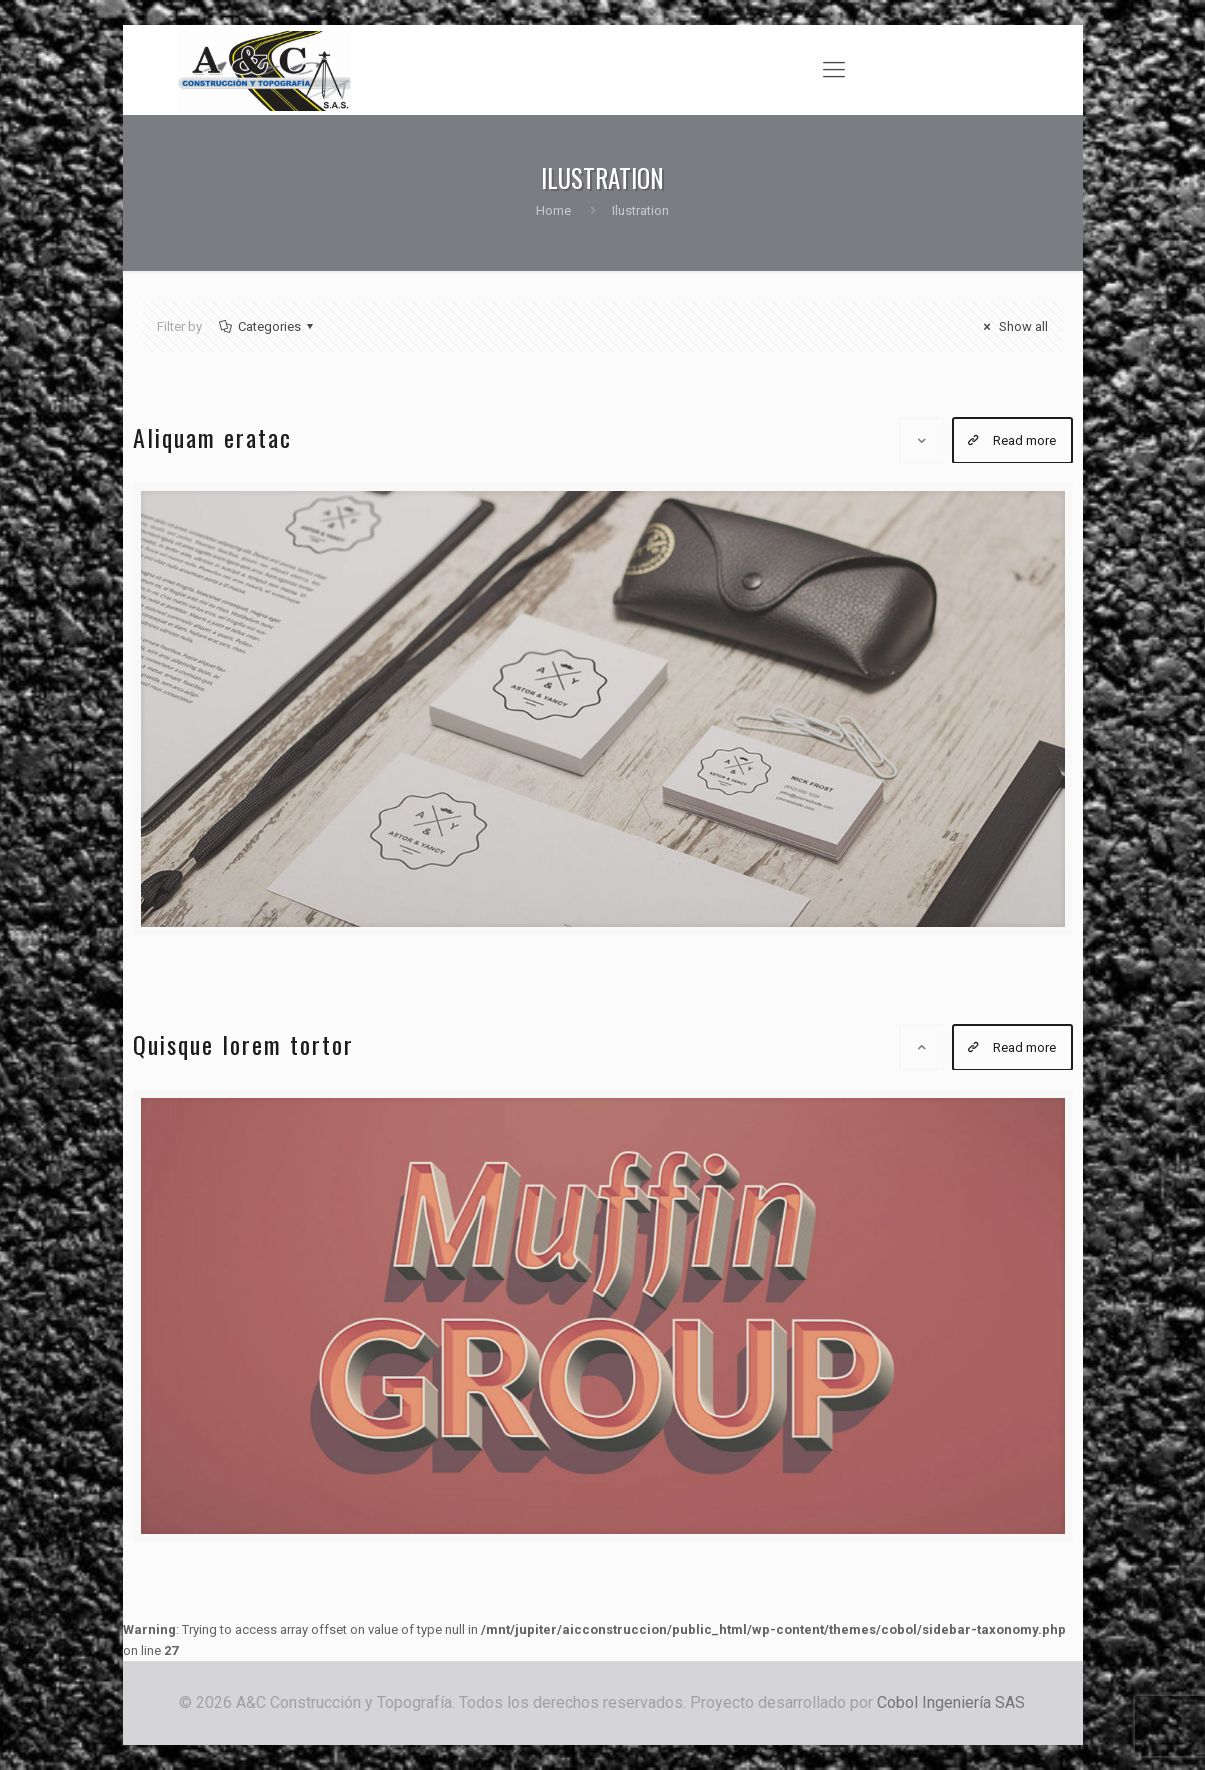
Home (553, 210)
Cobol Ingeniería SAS (951, 1702)
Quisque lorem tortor (243, 1044)
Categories (268, 326)
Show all (1013, 326)
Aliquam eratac (212, 437)
